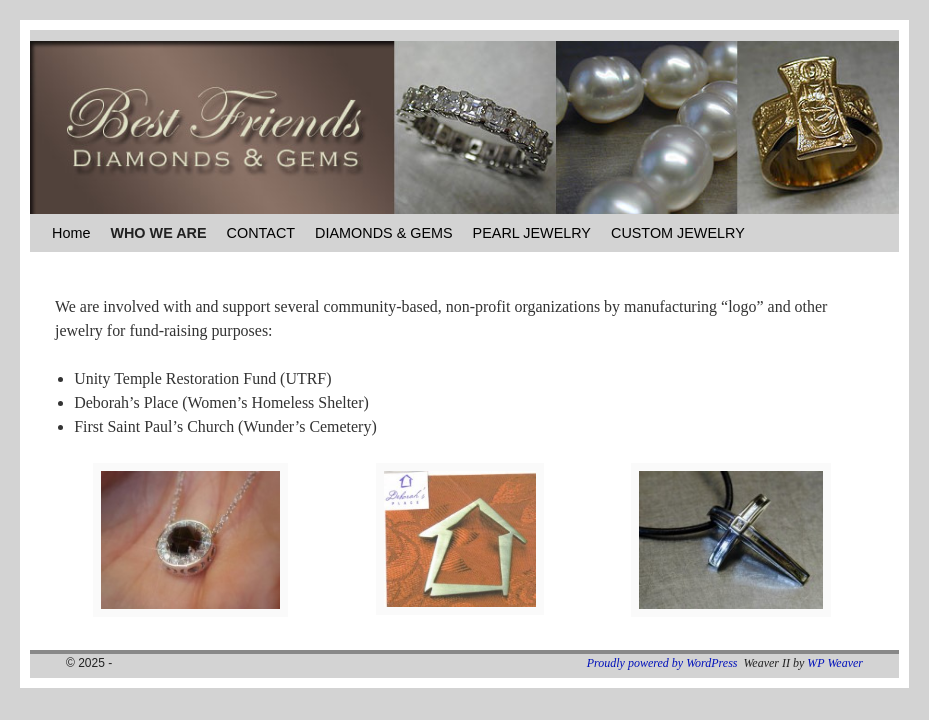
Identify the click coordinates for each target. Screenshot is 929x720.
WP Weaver (835, 663)
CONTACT (261, 233)
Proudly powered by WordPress (662, 663)
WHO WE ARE (158, 233)
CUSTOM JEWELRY (678, 233)
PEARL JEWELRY (532, 233)
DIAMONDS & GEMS (384, 233)
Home (71, 233)
